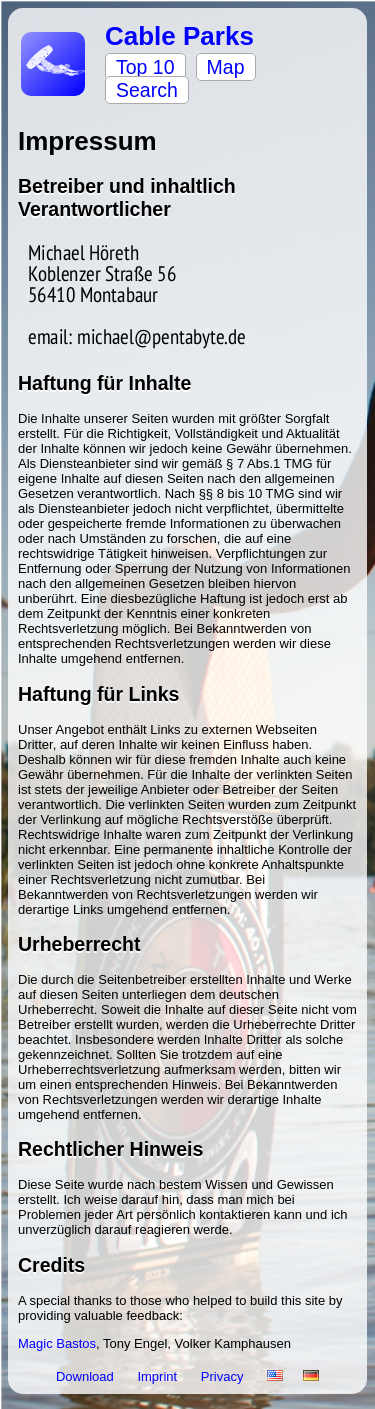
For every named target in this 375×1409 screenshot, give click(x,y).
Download (86, 1376)
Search (147, 90)
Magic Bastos (57, 1343)
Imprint (158, 1376)
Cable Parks (179, 36)
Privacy (224, 1376)
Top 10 (145, 67)
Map (226, 67)
